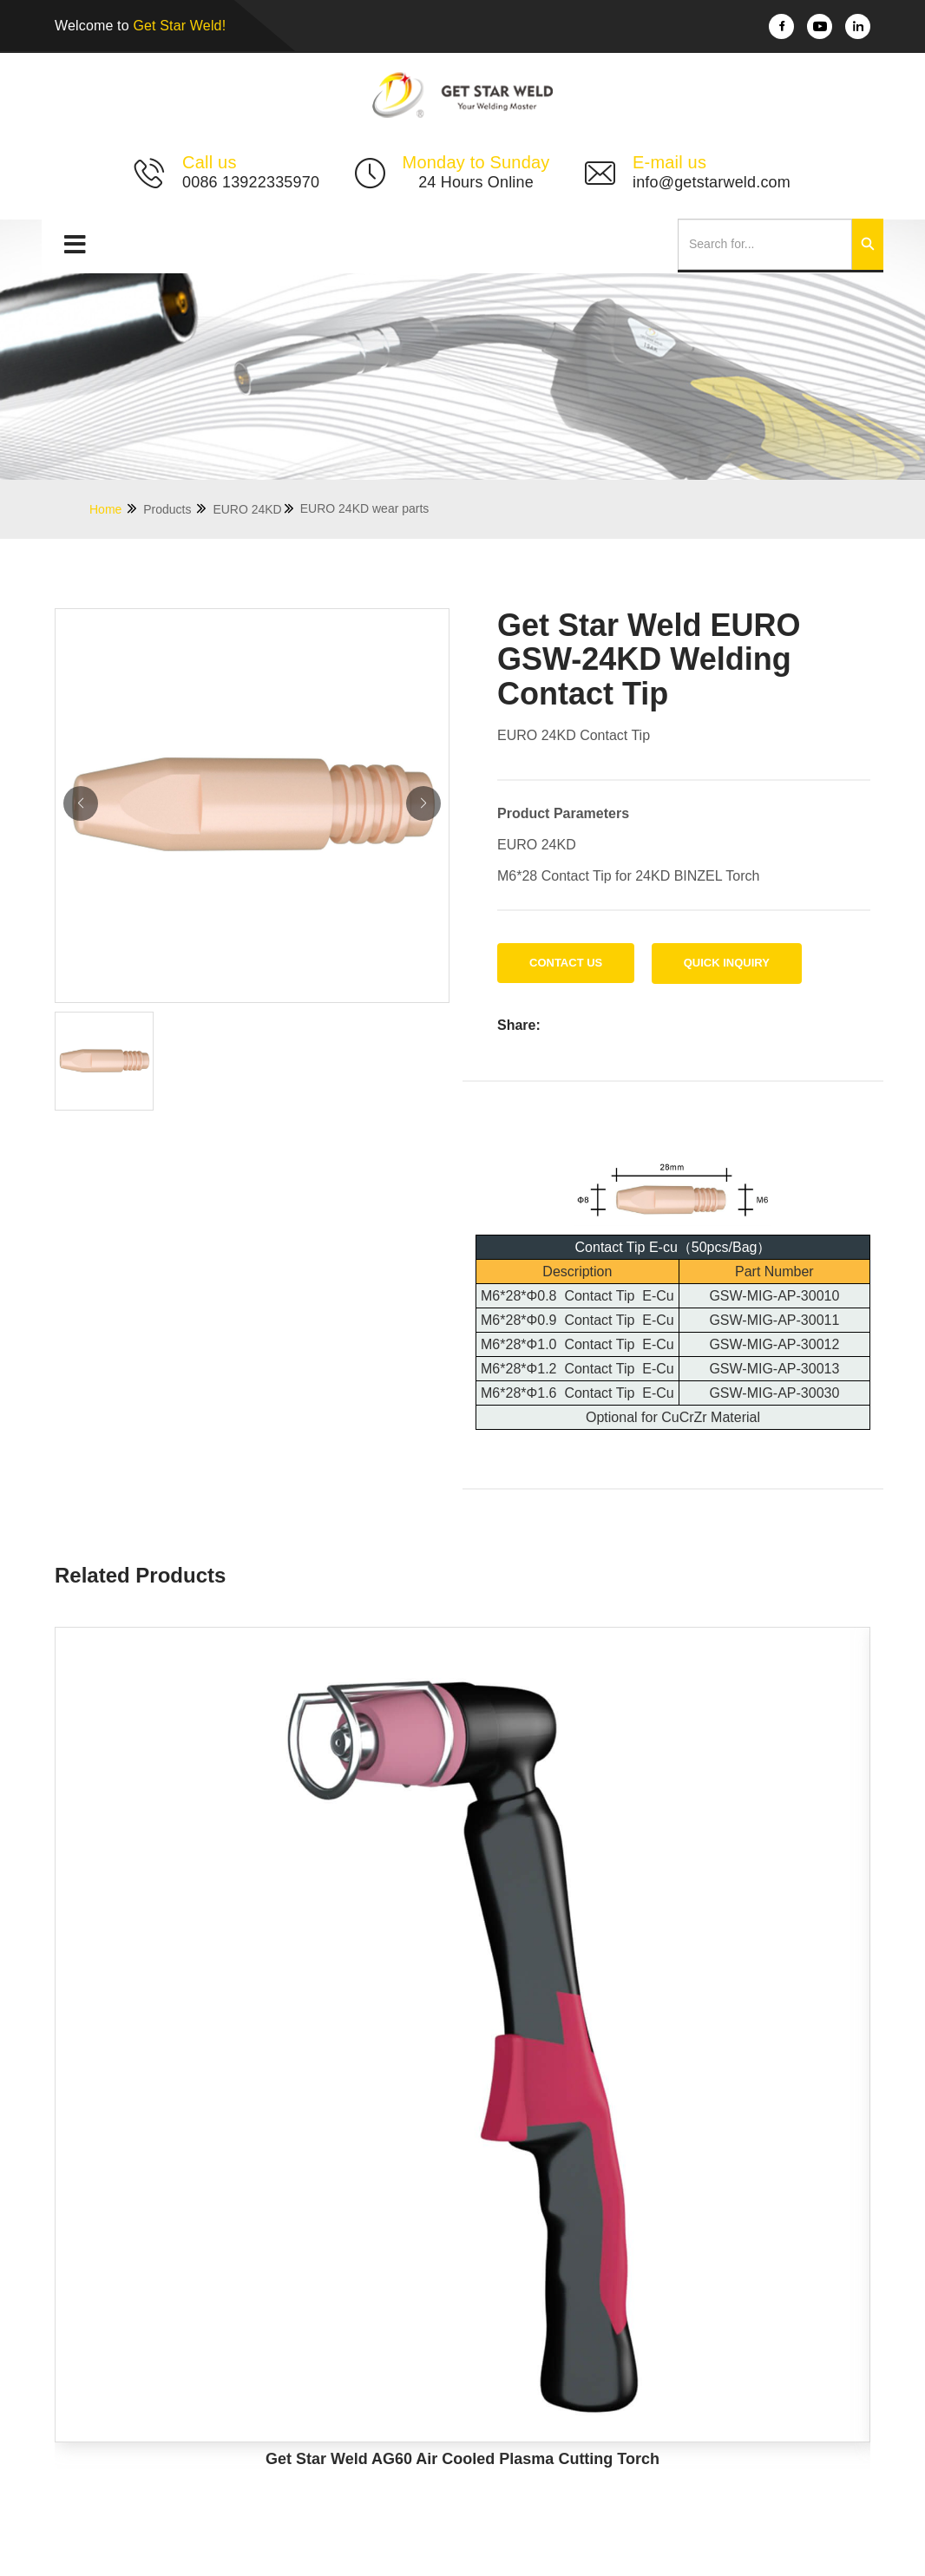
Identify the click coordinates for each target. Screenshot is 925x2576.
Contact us (565, 962)
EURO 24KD (254, 508)
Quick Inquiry (727, 962)
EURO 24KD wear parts (365, 508)
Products (175, 508)
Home (114, 508)
